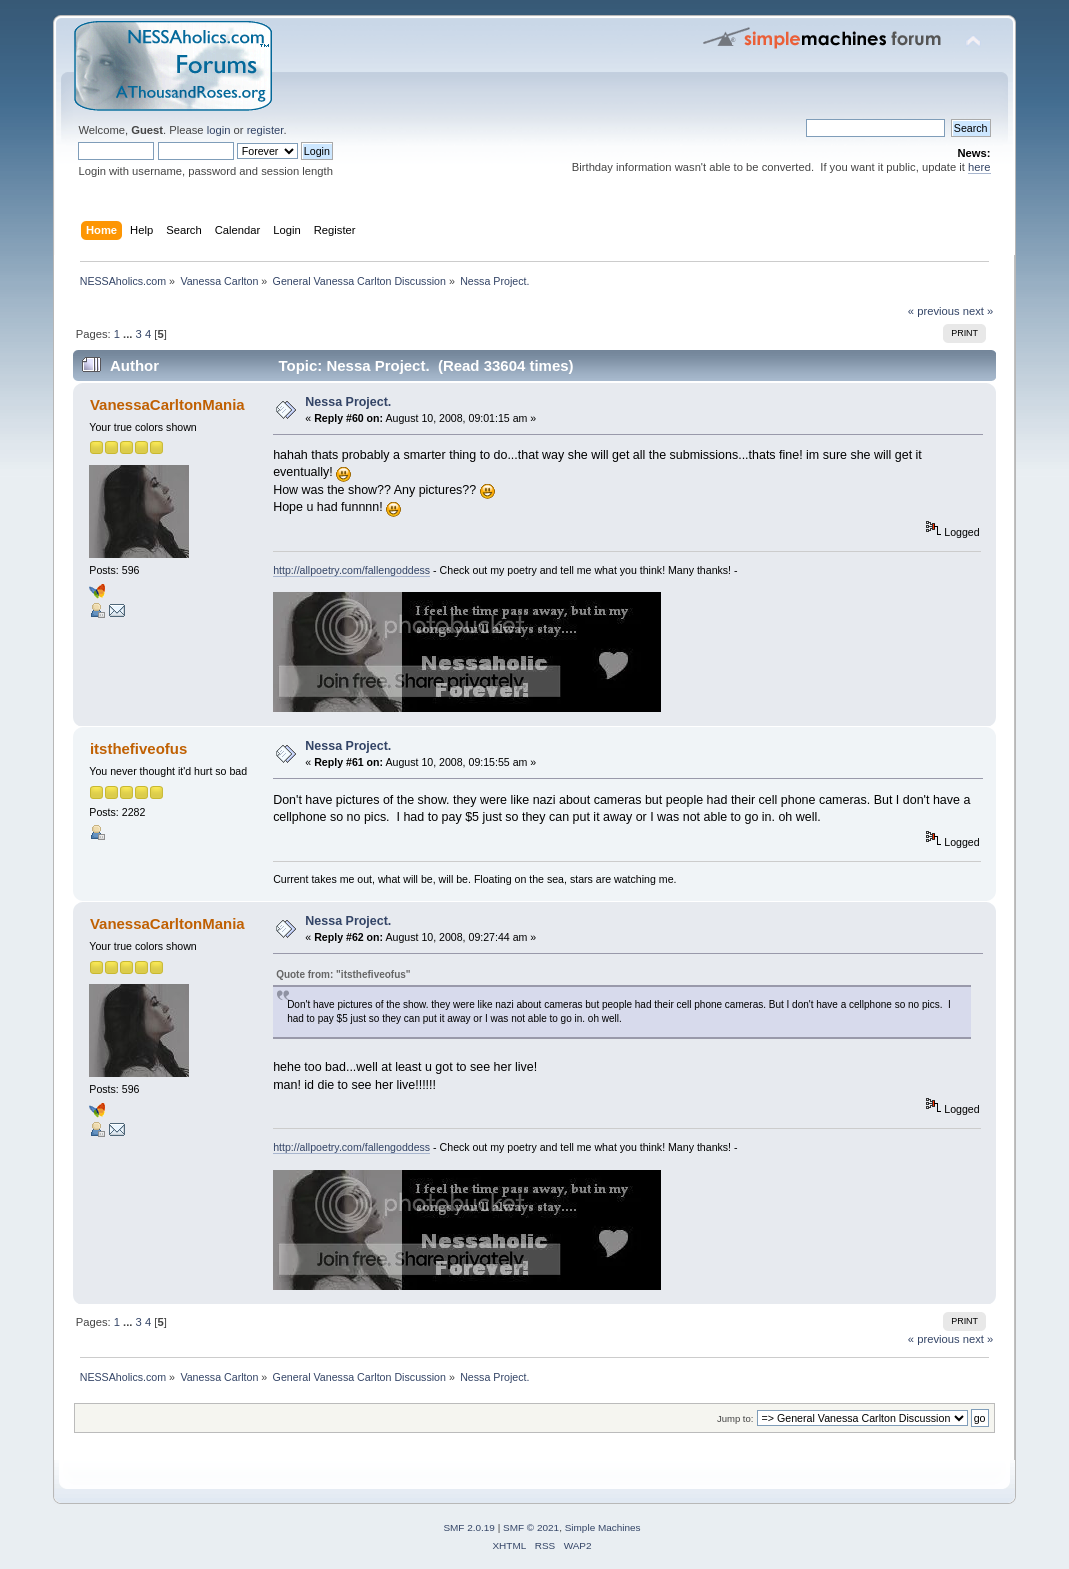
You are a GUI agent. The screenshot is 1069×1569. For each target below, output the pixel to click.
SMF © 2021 (531, 1527)
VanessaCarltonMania (167, 404)
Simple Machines (603, 1527)
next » (978, 311)
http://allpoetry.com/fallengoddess (351, 570)
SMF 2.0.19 (469, 1527)
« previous (934, 311)
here (979, 167)
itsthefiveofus (138, 748)
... (129, 334)
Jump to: (735, 1418)
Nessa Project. (348, 402)
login (219, 130)
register (265, 130)
